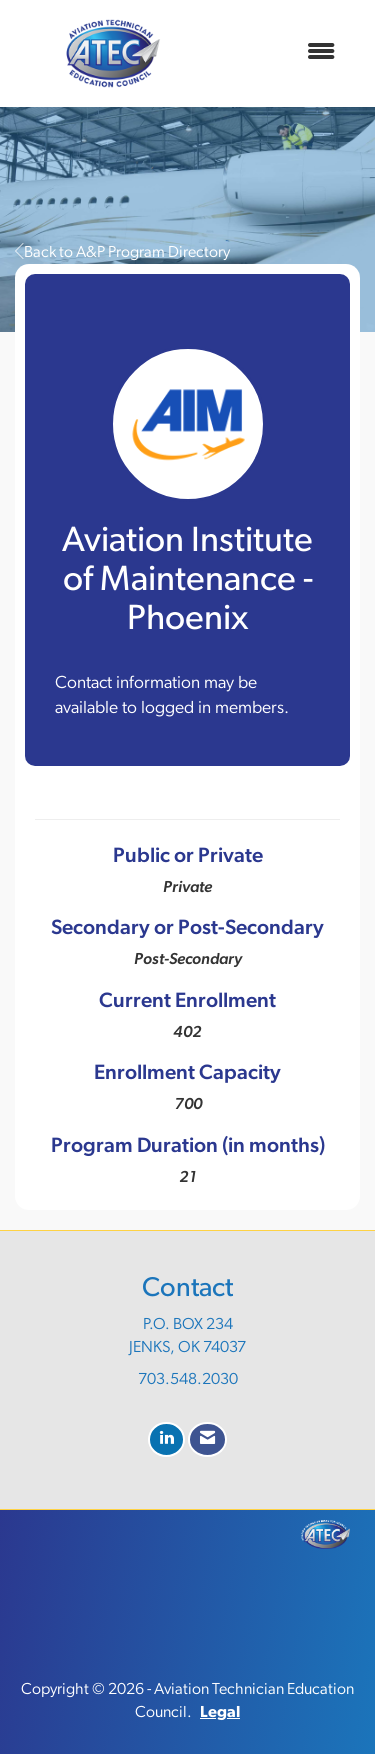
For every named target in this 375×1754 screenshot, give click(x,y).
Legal (220, 1713)
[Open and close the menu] (280, 53)
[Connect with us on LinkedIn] (166, 1439)
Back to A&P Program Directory (122, 253)
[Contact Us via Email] (207, 1439)
